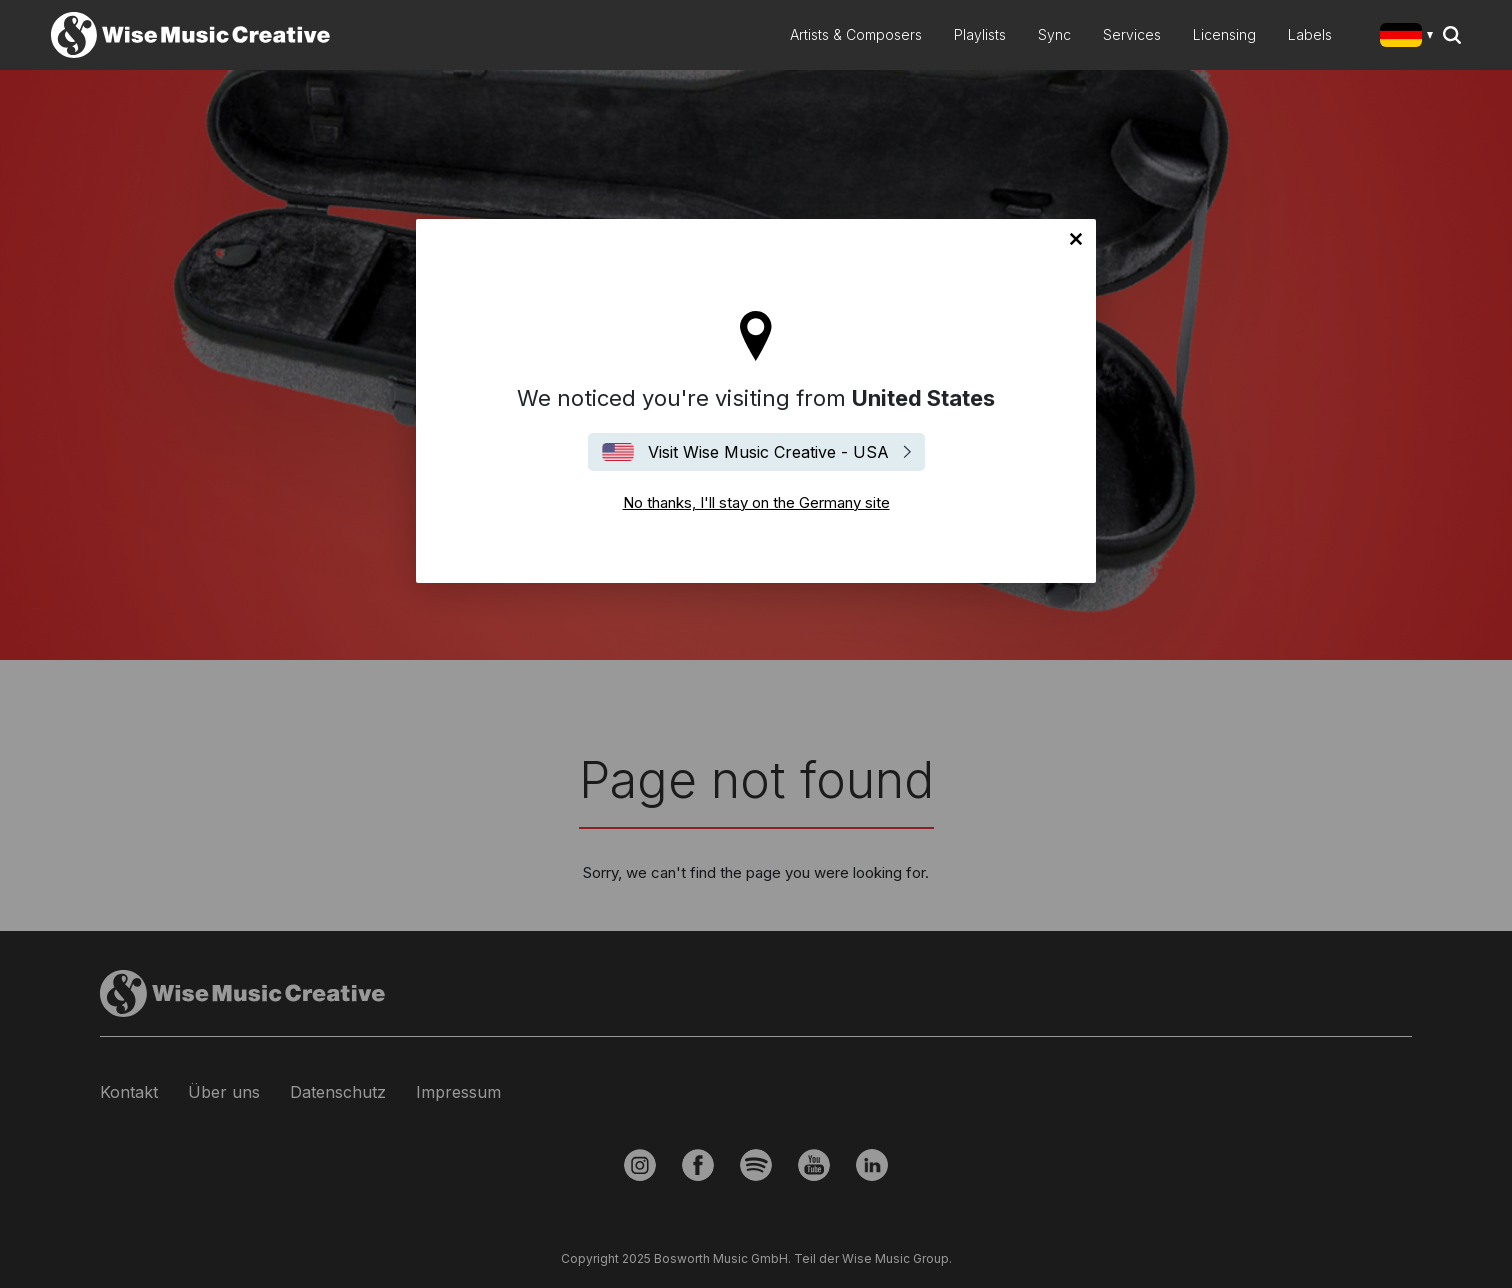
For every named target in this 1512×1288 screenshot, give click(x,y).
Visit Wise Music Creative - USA (768, 452)
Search (1452, 35)
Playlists (980, 34)
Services (1132, 34)
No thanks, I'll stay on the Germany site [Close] (1076, 239)
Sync (1054, 34)
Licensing (1224, 34)
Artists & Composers (856, 34)
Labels (1310, 34)
